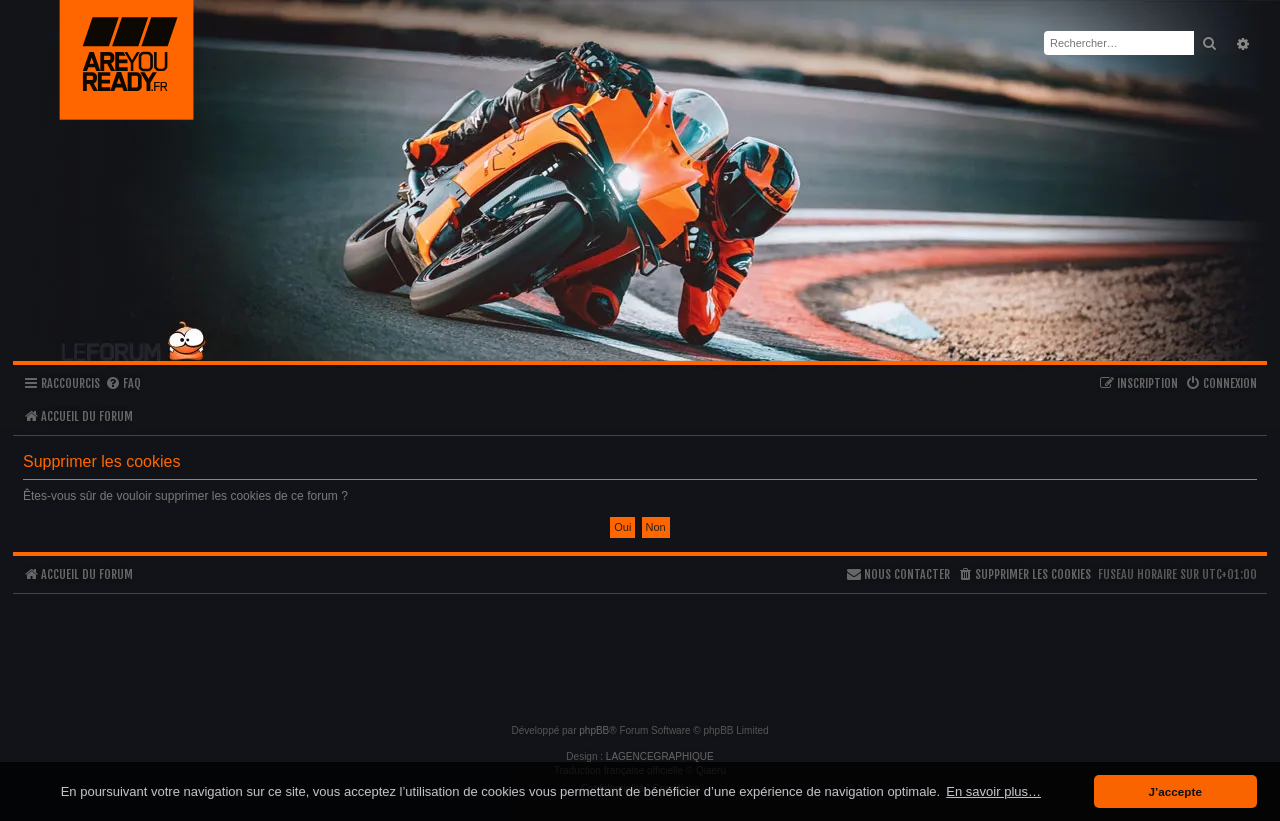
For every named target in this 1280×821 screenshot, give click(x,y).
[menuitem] (123, 384)
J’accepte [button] (1175, 791)
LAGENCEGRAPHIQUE (660, 756)
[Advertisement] (640, 650)
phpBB (594, 730)
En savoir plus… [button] (993, 791)
